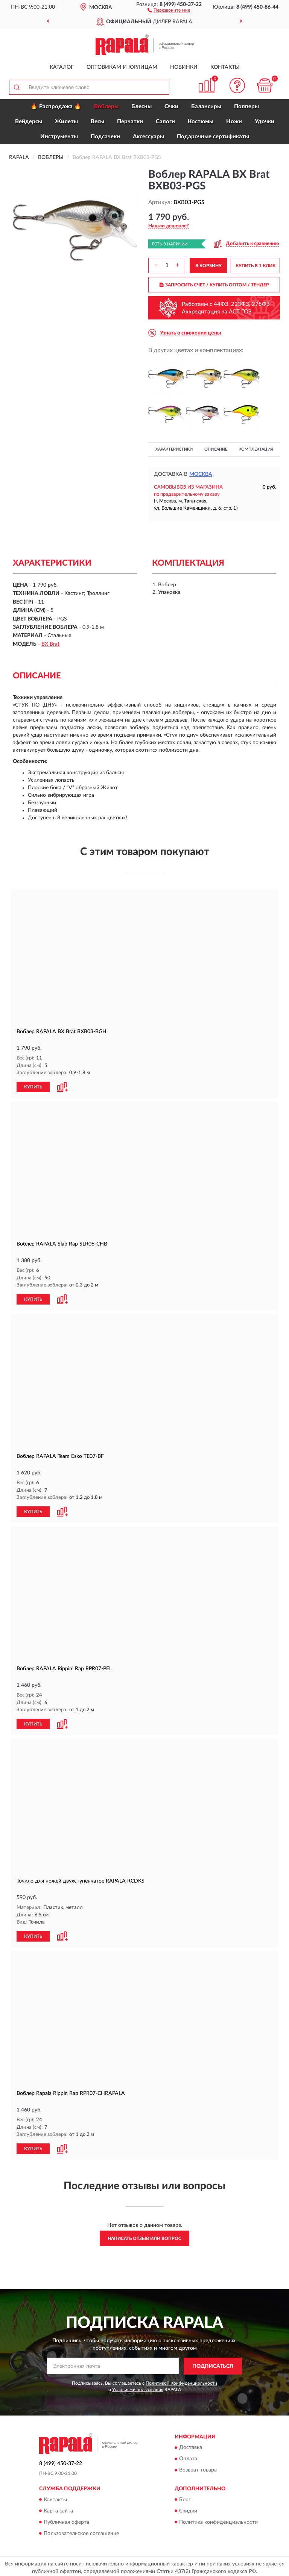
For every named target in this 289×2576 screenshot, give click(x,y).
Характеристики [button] (174, 449)
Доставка (190, 2444)
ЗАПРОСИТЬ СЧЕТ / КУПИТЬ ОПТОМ (214, 285)
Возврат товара (198, 2467)
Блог (185, 2496)
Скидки (188, 2508)
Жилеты (66, 121)
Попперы (246, 106)
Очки (171, 106)
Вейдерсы (28, 121)
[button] (169, 10)
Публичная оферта (66, 2519)
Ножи (234, 121)
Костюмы (200, 121)
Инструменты (59, 136)
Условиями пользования (137, 2386)
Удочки (264, 121)
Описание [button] (215, 449)
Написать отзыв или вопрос (144, 2235)
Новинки (184, 67)
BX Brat (50, 644)
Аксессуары (148, 136)
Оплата (188, 2456)
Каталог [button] (62, 67)
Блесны (141, 106)
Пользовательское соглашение (81, 2530)
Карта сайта (58, 2508)
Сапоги (165, 121)
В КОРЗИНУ (208, 265)
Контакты (225, 67)
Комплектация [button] (256, 449)
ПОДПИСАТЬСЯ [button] (212, 2363)
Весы (97, 121)
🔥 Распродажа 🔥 (55, 106)
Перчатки (130, 121)
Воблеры (106, 106)
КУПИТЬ (33, 1086)
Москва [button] (200, 474)
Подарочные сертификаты (213, 136)
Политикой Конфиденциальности (181, 2380)
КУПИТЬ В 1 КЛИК (255, 265)
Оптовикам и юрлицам (122, 67)
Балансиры (206, 106)
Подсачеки (105, 136)
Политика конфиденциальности (218, 2519)
